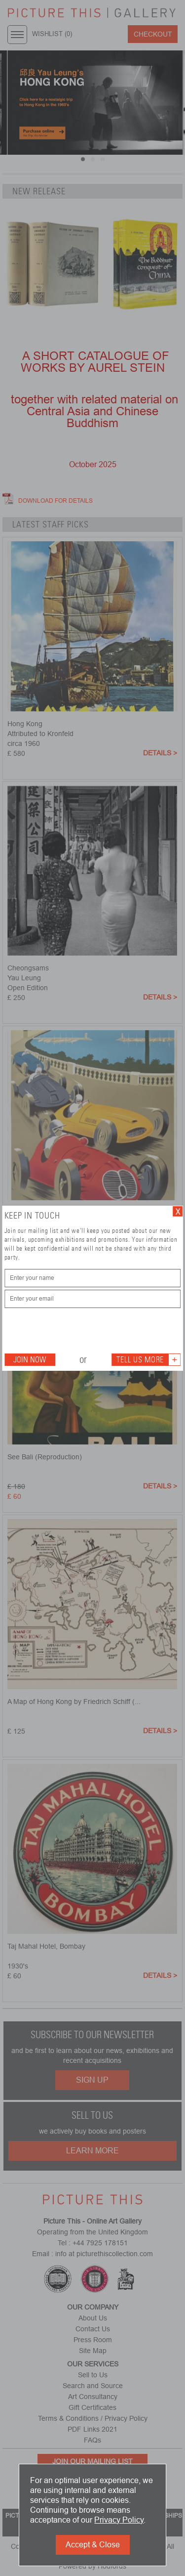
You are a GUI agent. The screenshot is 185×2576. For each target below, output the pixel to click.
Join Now (29, 1359)
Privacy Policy (119, 2520)
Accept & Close (93, 2544)
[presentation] (79, 1329)
